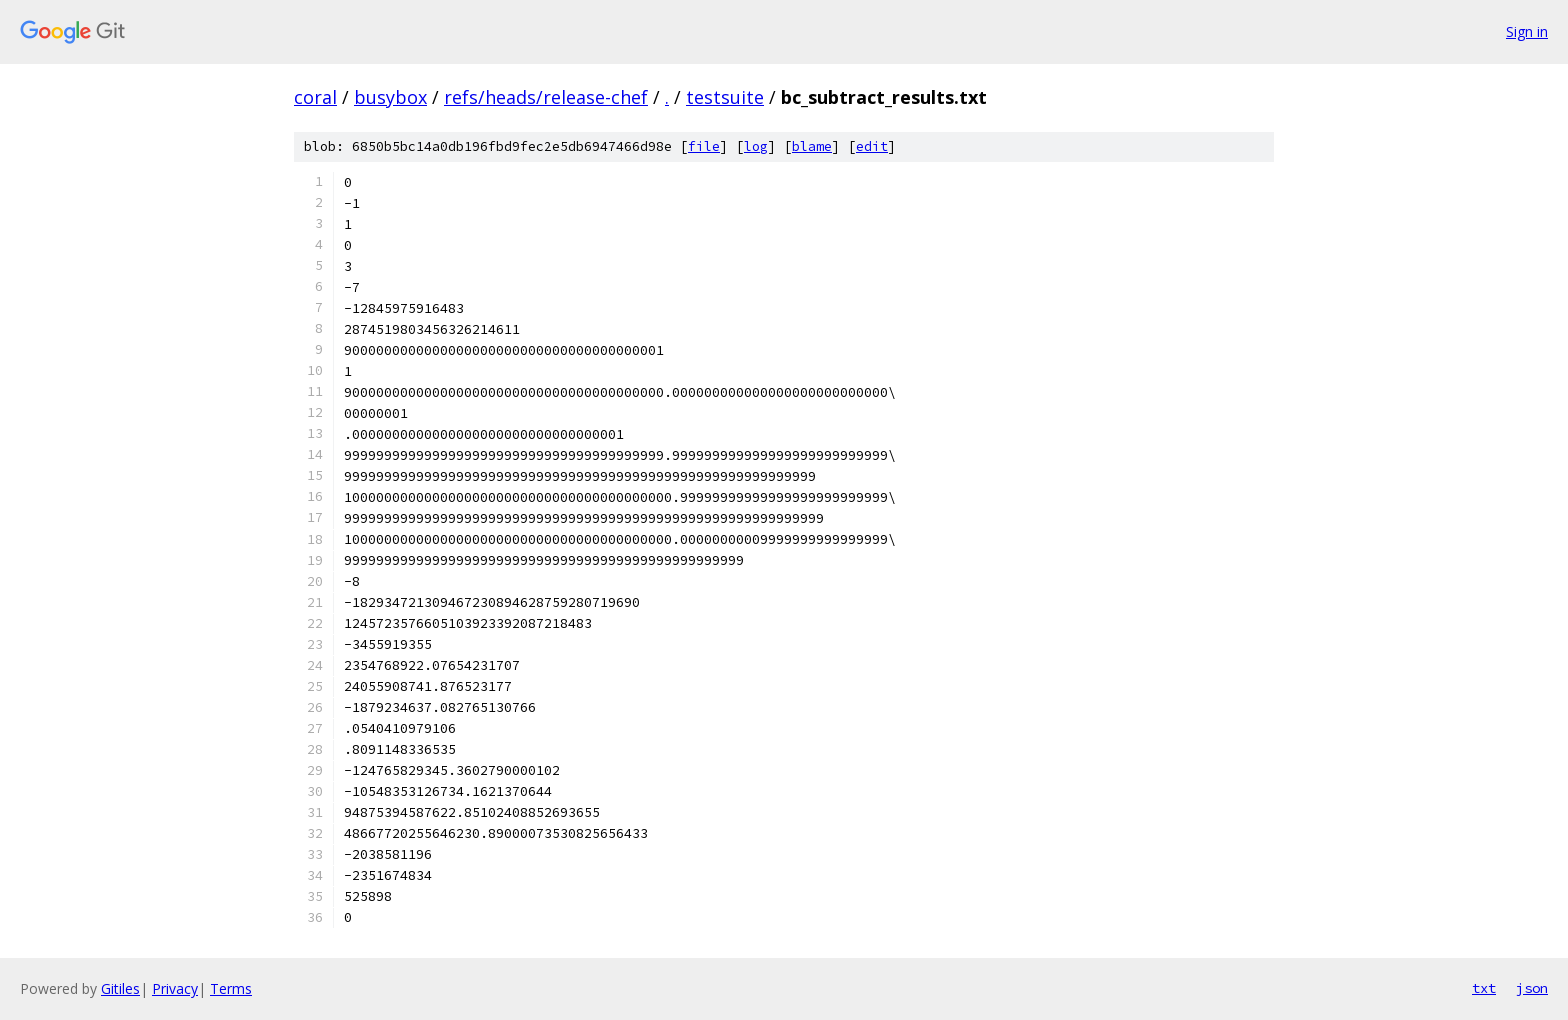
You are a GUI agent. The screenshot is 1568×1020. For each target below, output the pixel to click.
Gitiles (120, 988)
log (756, 146)
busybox (390, 97)
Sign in (1527, 31)
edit (872, 146)
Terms (231, 988)
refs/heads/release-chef (546, 97)
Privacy (175, 988)
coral (315, 97)
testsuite (725, 97)
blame (812, 146)
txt (1484, 988)
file (704, 146)
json (1532, 988)
